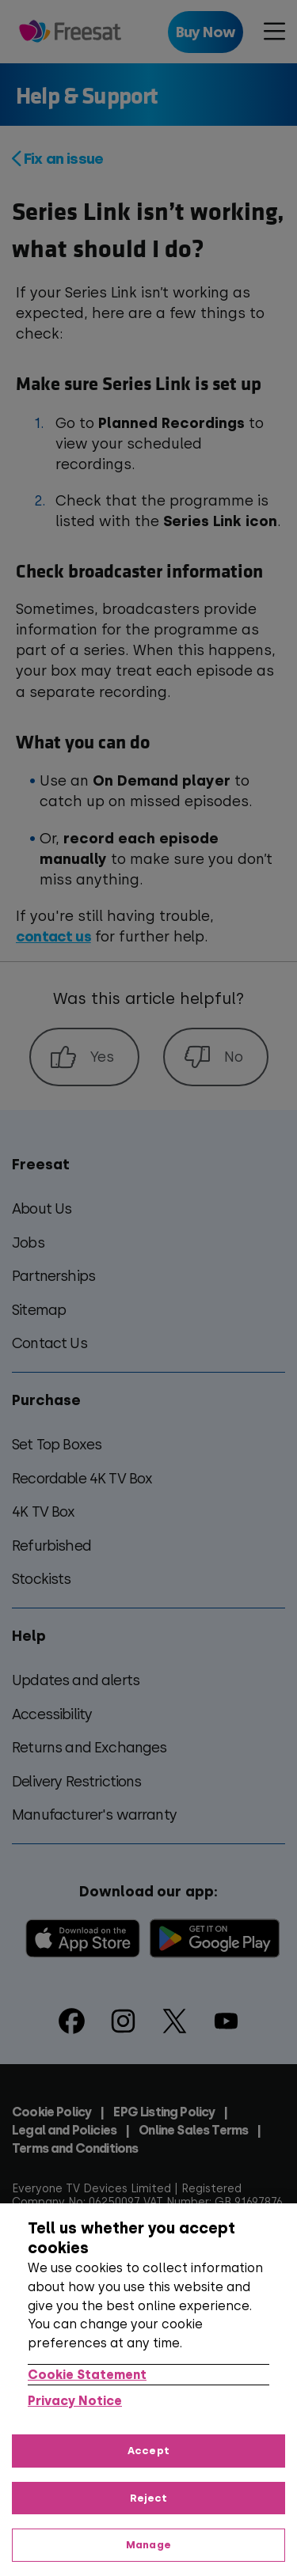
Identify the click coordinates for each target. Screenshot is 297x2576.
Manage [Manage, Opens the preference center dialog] (148, 2545)
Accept (148, 2451)
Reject (149, 2498)
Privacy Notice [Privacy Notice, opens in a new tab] (75, 2400)
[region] (148, 2389)
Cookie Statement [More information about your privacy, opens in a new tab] (87, 2374)
